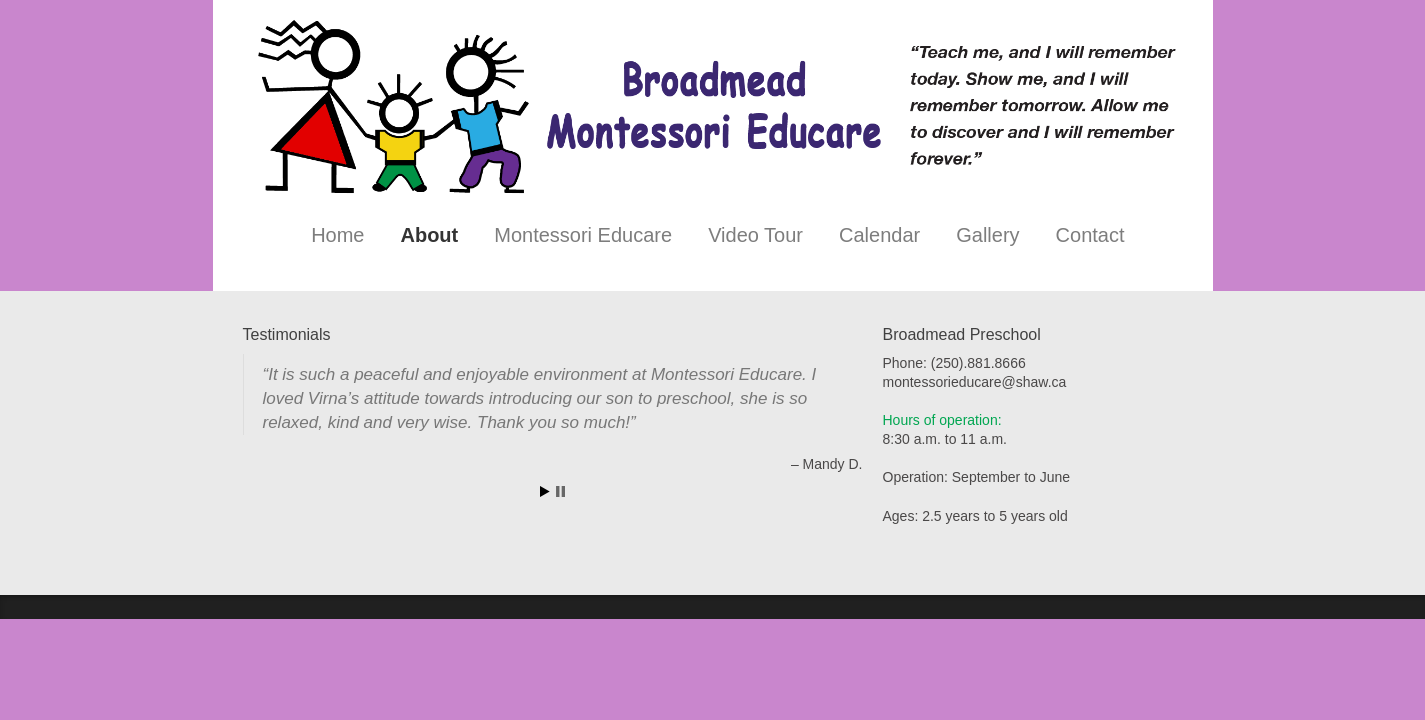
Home (337, 235)
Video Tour (755, 235)
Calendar (879, 235)
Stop (560, 491)
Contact (1090, 235)
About (429, 235)
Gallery (987, 235)
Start (545, 491)
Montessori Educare (583, 235)
